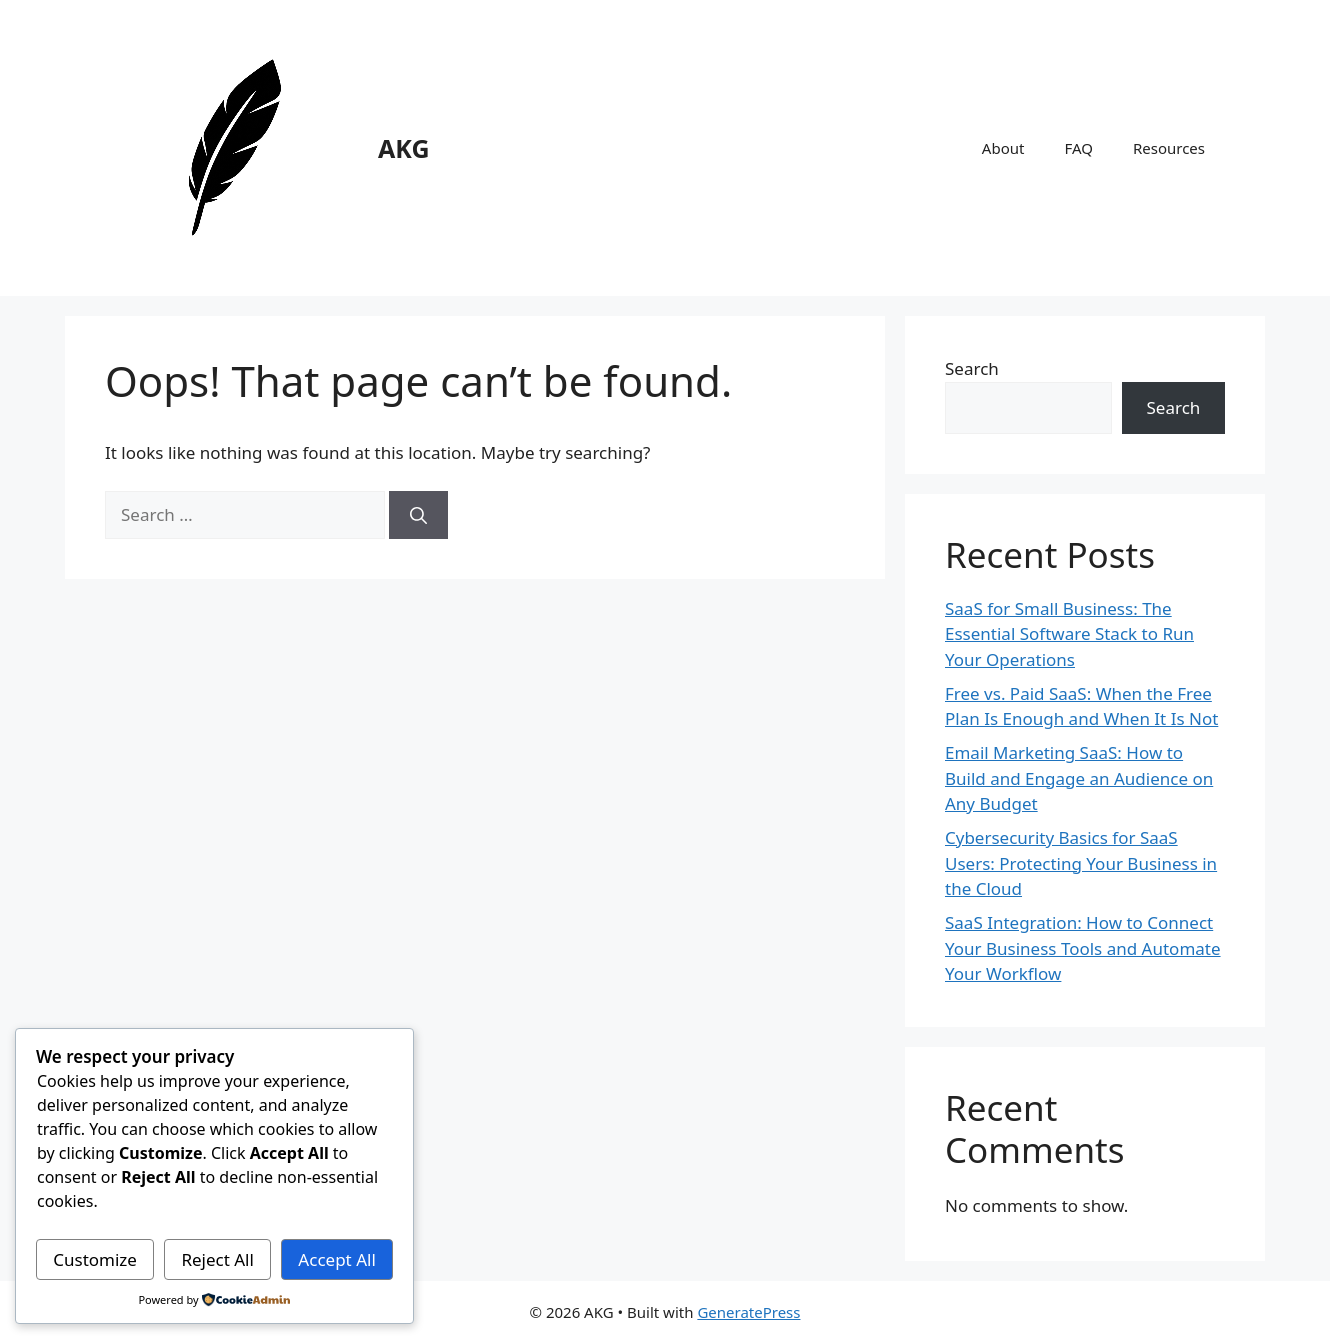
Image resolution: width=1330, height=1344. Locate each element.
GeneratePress (748, 1312)
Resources (1169, 148)
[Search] (418, 515)
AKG (404, 148)
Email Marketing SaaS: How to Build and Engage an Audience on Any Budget (1079, 778)
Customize (95, 1259)
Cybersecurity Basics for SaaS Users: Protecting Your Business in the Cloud (1081, 863)
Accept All (336, 1259)
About (1003, 148)
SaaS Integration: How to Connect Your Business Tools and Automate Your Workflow (1083, 948)
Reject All (217, 1259)
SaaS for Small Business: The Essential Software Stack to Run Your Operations (1069, 634)
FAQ (1078, 148)
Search (972, 368)
